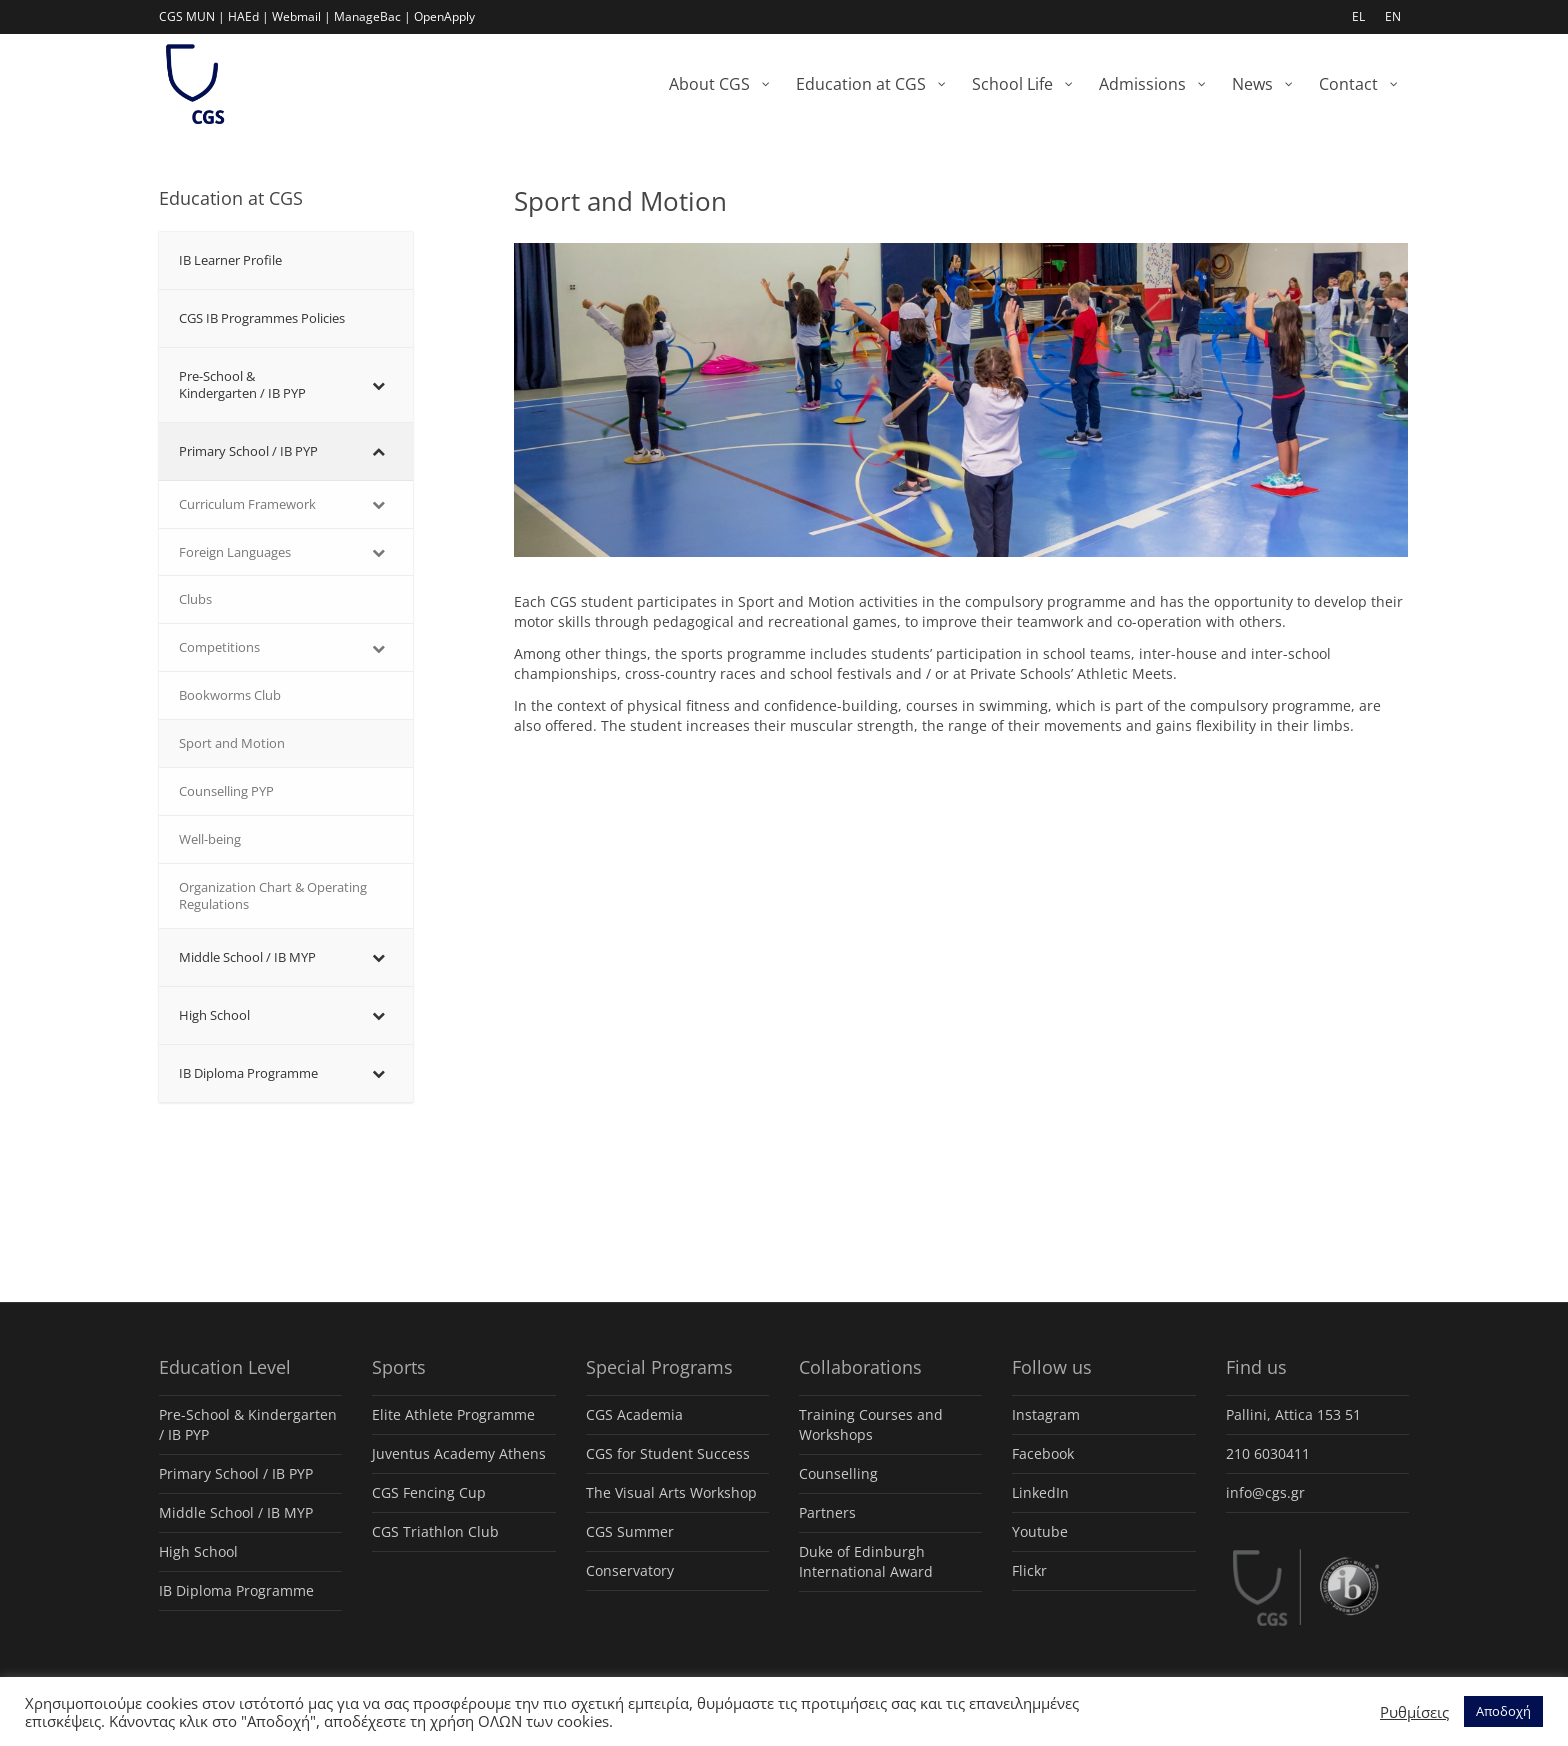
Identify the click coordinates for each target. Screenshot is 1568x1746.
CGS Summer (630, 1531)
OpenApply (444, 16)
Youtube (1040, 1531)
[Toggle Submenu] (378, 385)
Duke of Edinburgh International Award (866, 1561)
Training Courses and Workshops (871, 1424)
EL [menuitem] (1358, 16)
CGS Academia (634, 1414)
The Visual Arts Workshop (671, 1492)
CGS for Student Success (668, 1453)
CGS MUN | (192, 16)
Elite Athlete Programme (453, 1414)
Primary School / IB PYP (236, 1473)
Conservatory (630, 1570)
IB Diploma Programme (236, 1590)
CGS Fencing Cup (429, 1492)
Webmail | (301, 16)
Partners (827, 1512)
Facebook (1043, 1453)
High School (198, 1551)
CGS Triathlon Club (435, 1531)
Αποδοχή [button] (1503, 1711)
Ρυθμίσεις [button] (1414, 1712)
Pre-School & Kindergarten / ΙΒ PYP (248, 1424)
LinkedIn (1040, 1492)
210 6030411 (1268, 1453)
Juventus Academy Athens (459, 1453)
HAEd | (248, 16)
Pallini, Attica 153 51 (1293, 1414)
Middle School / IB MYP (236, 1512)
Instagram (1046, 1414)
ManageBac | (372, 16)
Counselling (838, 1473)
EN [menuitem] (1393, 16)
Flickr (1029, 1570)
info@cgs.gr (1265, 1492)
